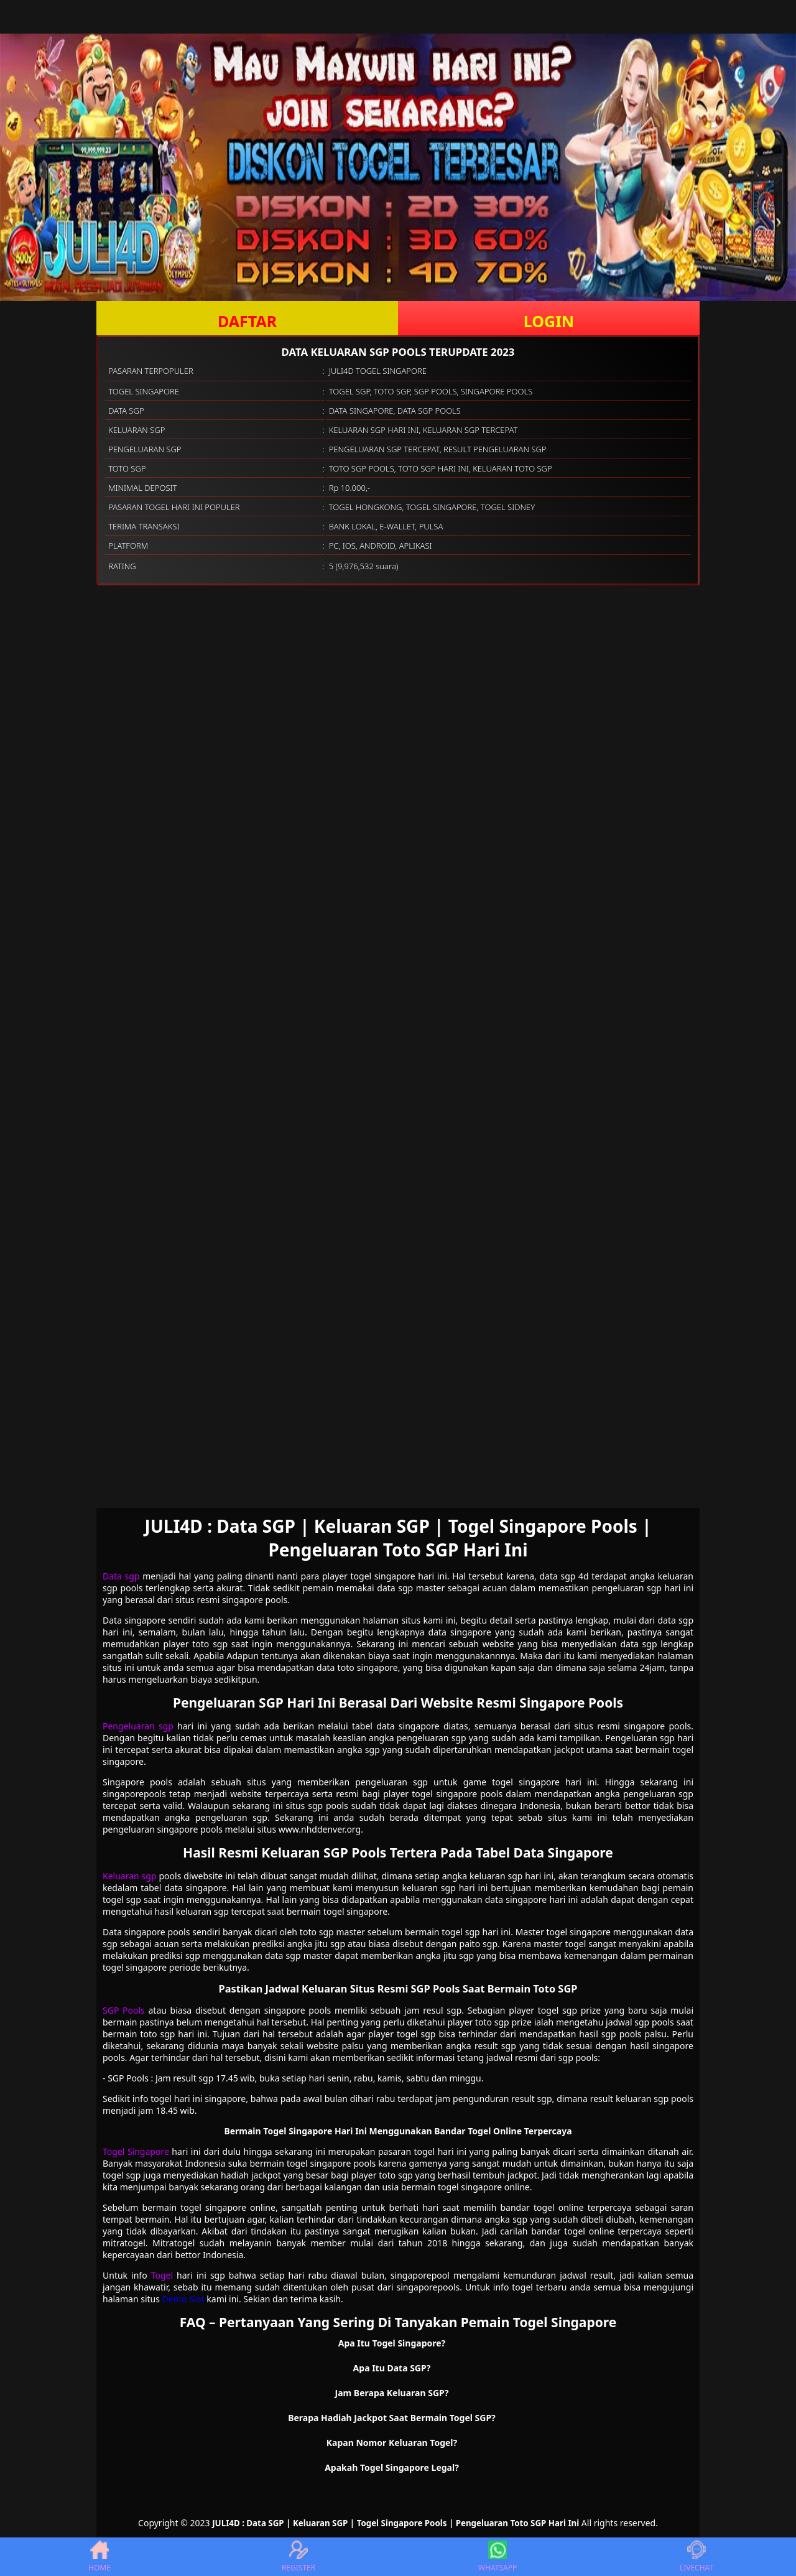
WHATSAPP (497, 2557)
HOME (99, 2557)
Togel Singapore (136, 2151)
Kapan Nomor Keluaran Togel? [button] (391, 2442)
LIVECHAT (696, 2557)
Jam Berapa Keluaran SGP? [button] (392, 2393)
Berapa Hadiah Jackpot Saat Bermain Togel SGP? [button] (392, 2418)
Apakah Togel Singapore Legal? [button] (392, 2467)
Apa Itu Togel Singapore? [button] (392, 2343)
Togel (162, 2275)
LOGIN (549, 321)
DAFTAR (247, 321)
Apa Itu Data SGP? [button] (392, 2368)
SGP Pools (124, 2010)
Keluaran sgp (130, 1876)
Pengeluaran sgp (138, 1726)
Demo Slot (183, 2299)
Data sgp (121, 1576)
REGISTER (298, 2557)
